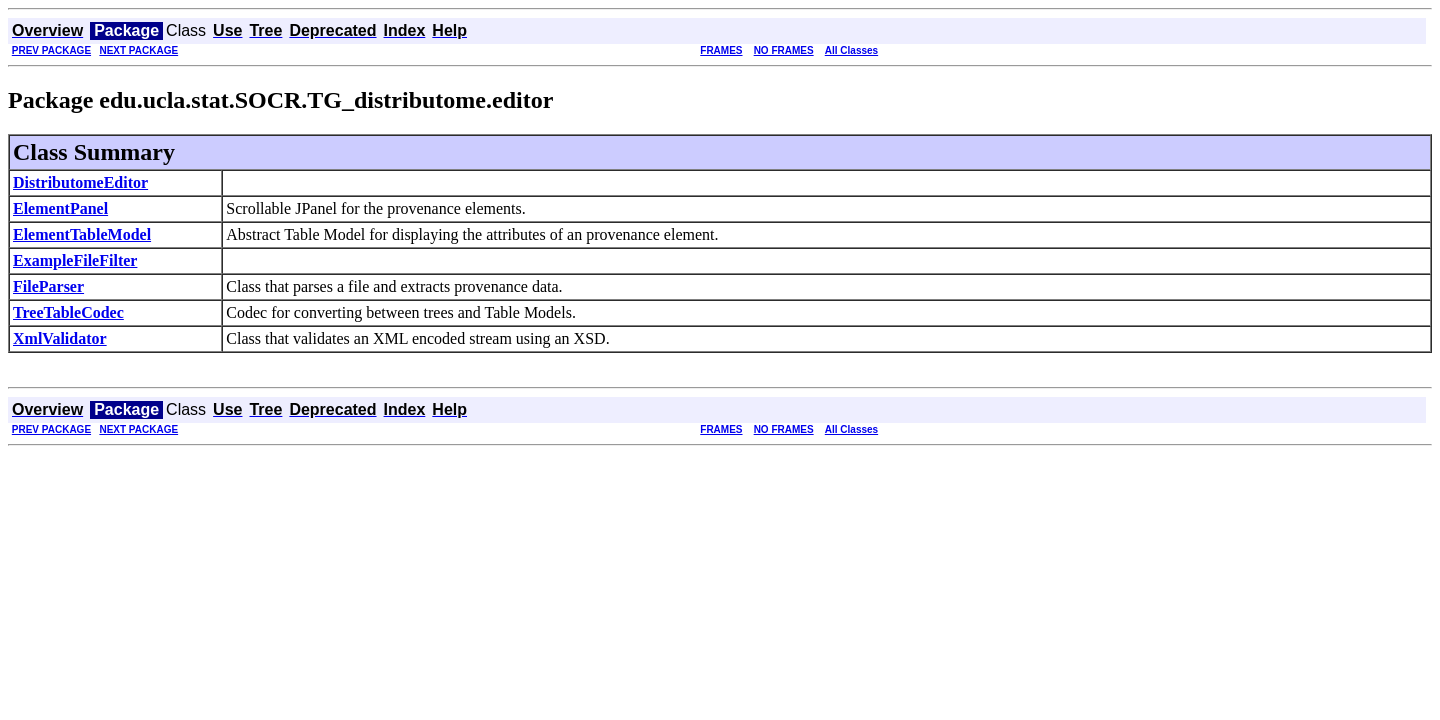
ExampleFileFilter (75, 260)
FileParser (48, 286)
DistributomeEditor (80, 182)
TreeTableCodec (68, 312)
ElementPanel (60, 208)
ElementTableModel (82, 234)
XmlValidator (60, 338)
